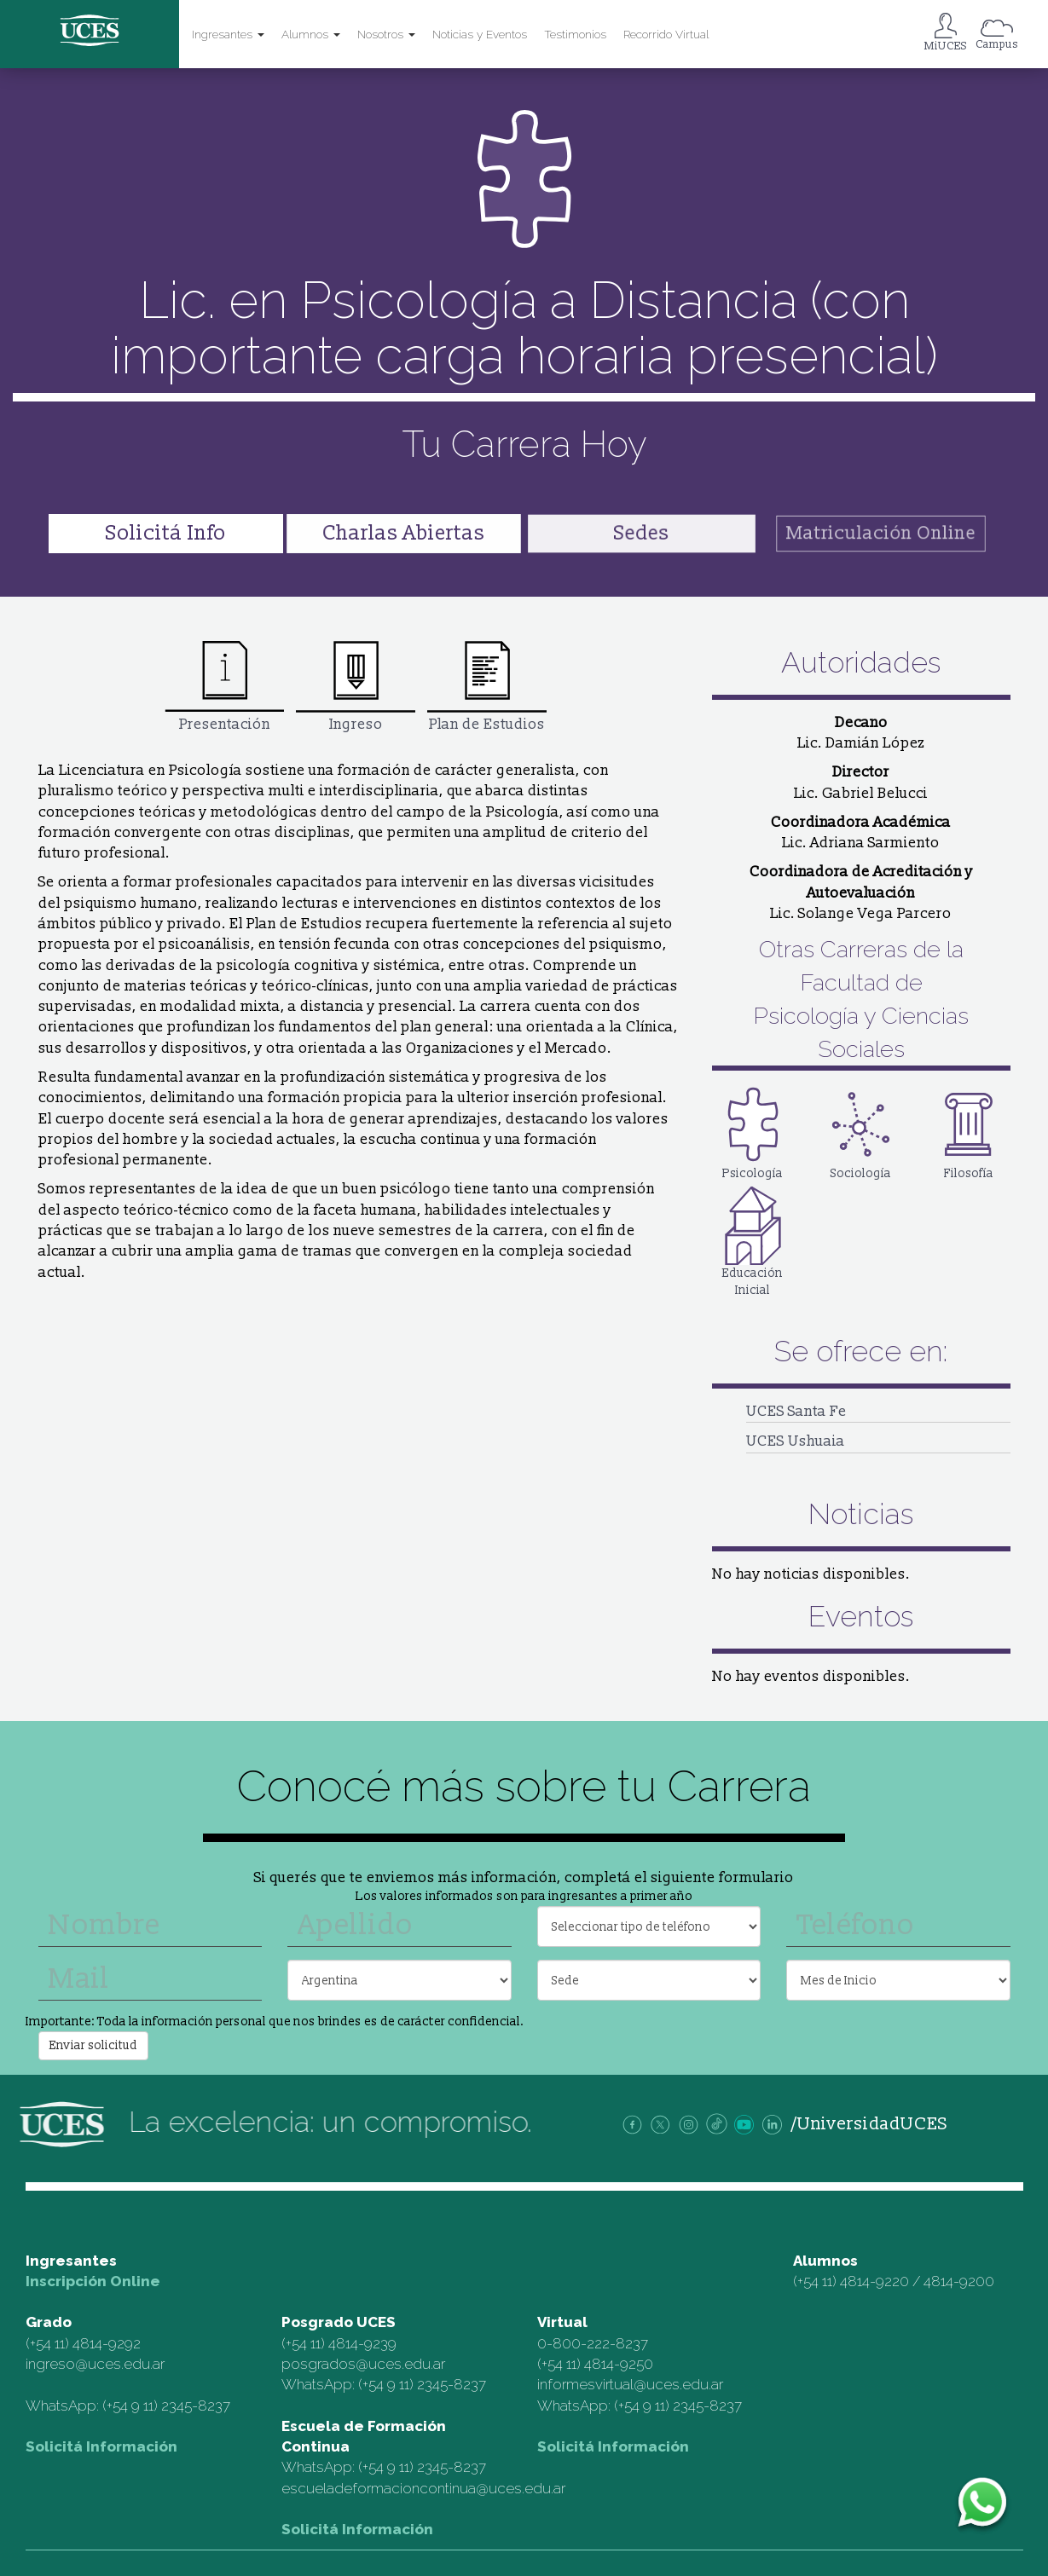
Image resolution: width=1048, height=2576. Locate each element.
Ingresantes (228, 34)
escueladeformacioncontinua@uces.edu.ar (423, 2488)
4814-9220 (874, 2281)
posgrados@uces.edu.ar (363, 2363)
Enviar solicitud (93, 2045)
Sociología (860, 1132)
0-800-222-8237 (592, 2343)
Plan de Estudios (487, 686)
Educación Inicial (753, 1239)
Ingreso (355, 686)
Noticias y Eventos (479, 34)
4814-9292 (106, 2343)
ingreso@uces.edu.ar (95, 2363)
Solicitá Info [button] (165, 533)
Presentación (224, 686)
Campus (997, 44)
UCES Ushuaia (795, 1441)
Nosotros (386, 34)
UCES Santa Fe (796, 1411)
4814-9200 (959, 2281)
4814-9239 (362, 2343)
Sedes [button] (641, 532)
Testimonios (575, 34)
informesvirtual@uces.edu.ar (630, 2384)
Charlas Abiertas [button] (403, 533)
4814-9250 (618, 2363)
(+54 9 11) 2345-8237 (166, 2405)
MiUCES (945, 46)
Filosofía (969, 1132)
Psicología (753, 1132)
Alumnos (310, 34)
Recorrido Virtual (666, 34)
